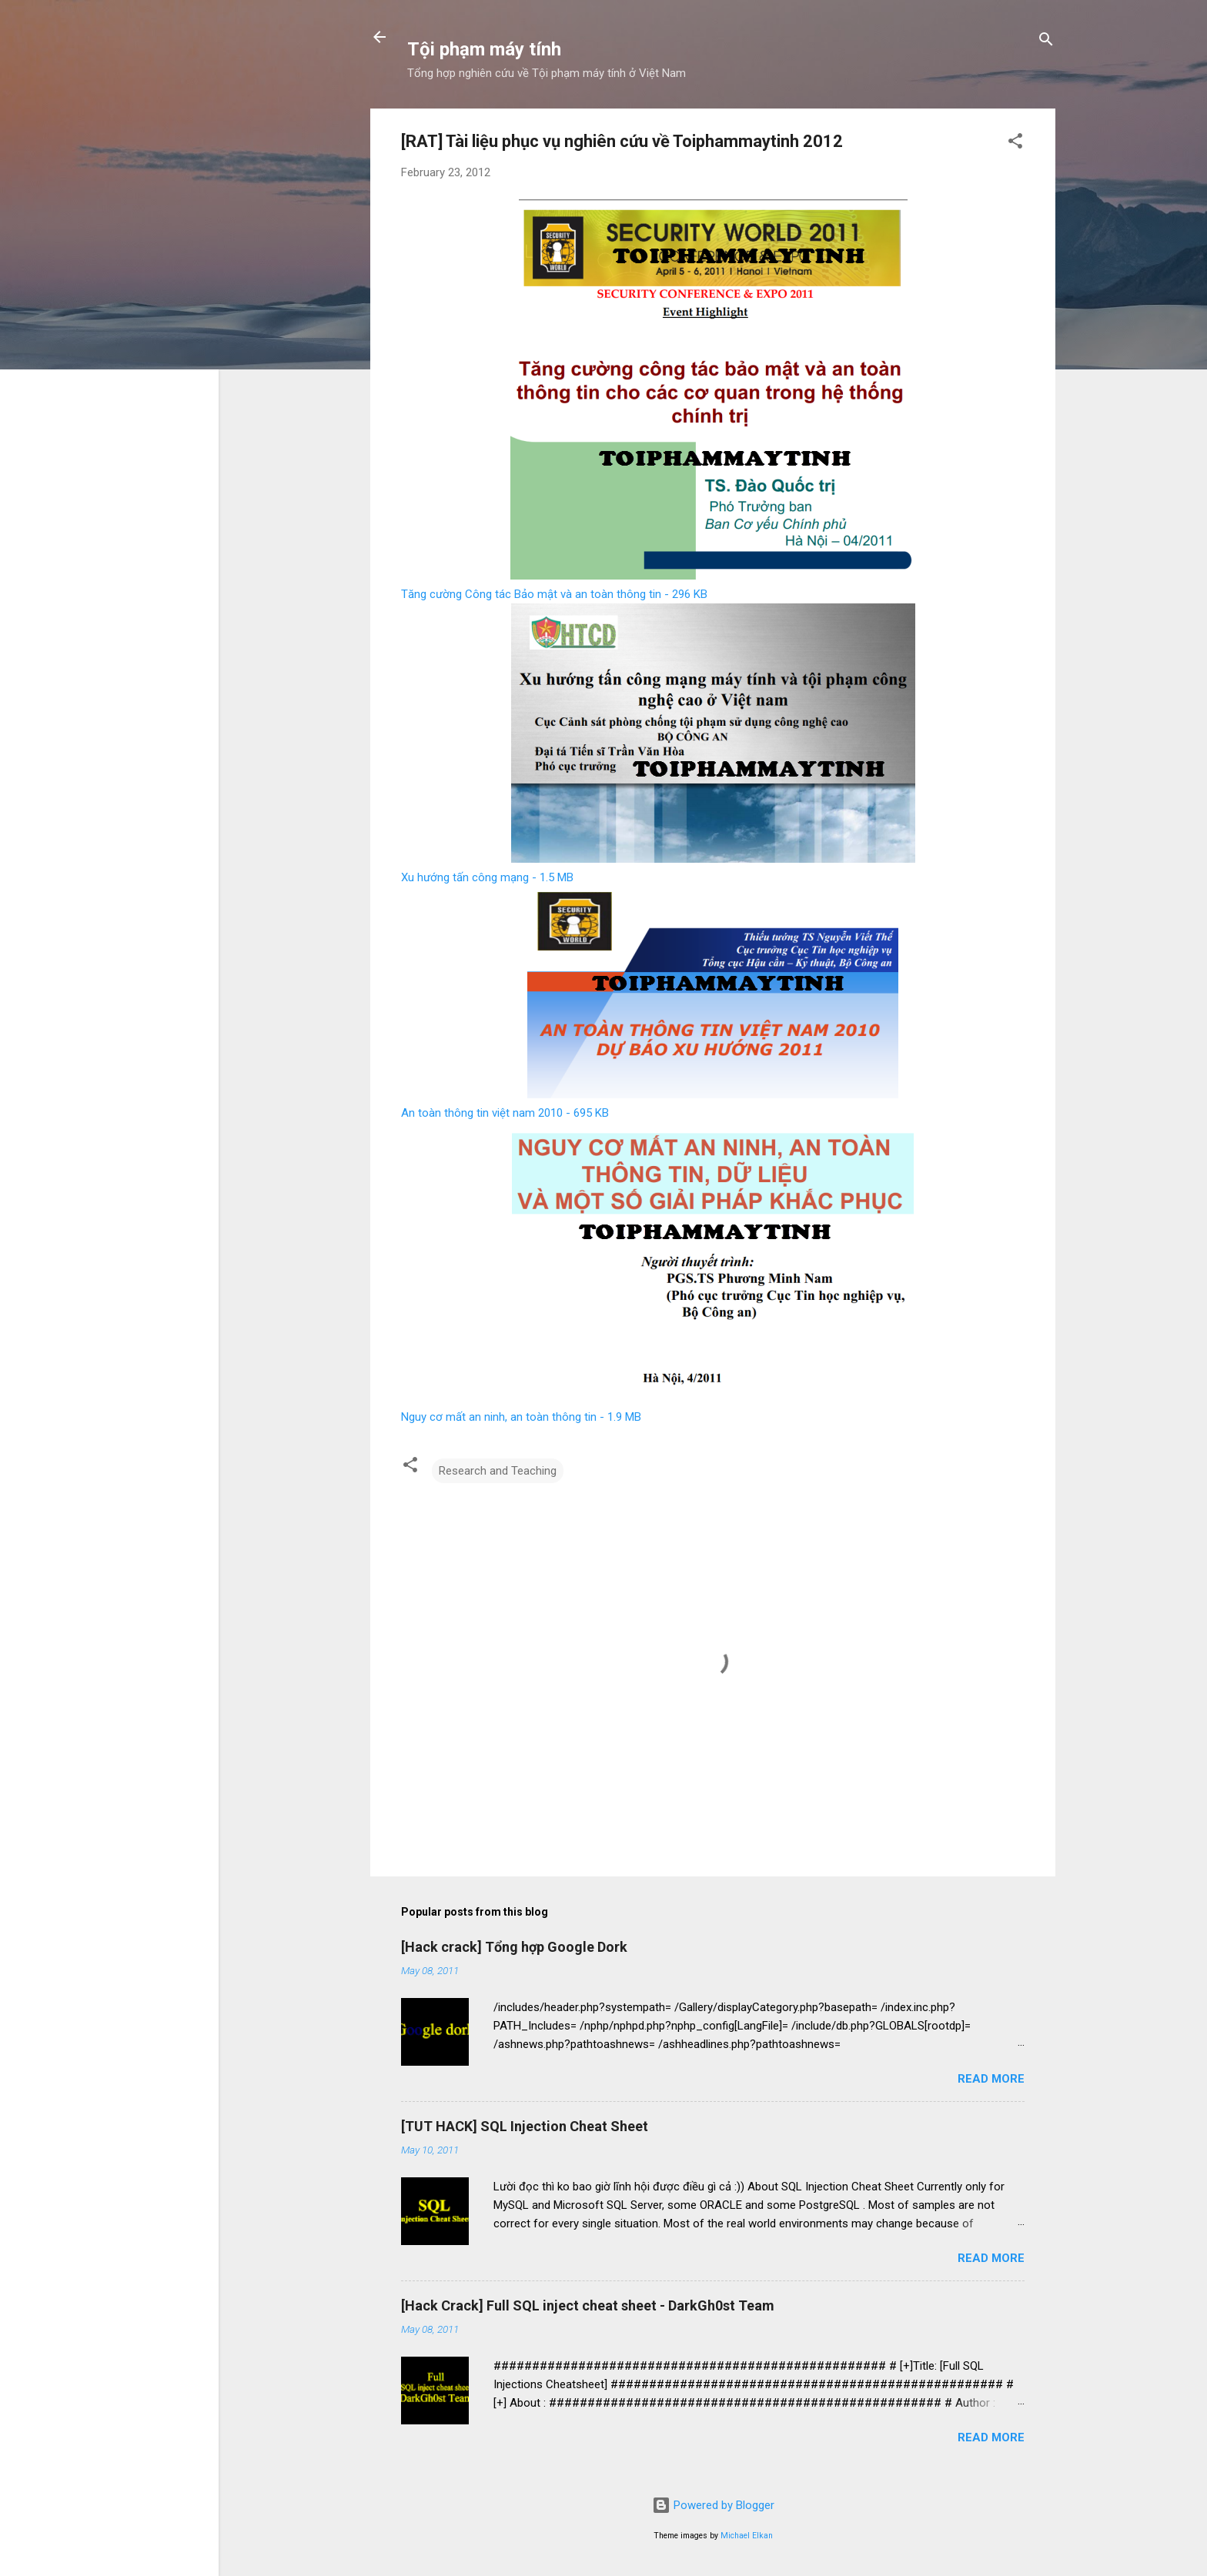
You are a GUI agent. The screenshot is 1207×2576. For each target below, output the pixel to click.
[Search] (1046, 41)
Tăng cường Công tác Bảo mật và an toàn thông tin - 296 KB (554, 594)
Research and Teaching (498, 1471)
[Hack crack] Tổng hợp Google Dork (514, 1947)
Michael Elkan (747, 2536)
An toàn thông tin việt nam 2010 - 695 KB (505, 1113)
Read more (991, 2079)
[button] (1015, 143)
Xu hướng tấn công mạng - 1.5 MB (487, 877)
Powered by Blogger (713, 2505)
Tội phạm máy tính (484, 49)
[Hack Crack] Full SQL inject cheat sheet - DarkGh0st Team (587, 2305)
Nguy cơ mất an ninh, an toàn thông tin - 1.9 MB (521, 1417)
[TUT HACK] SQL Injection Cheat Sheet (524, 2126)
